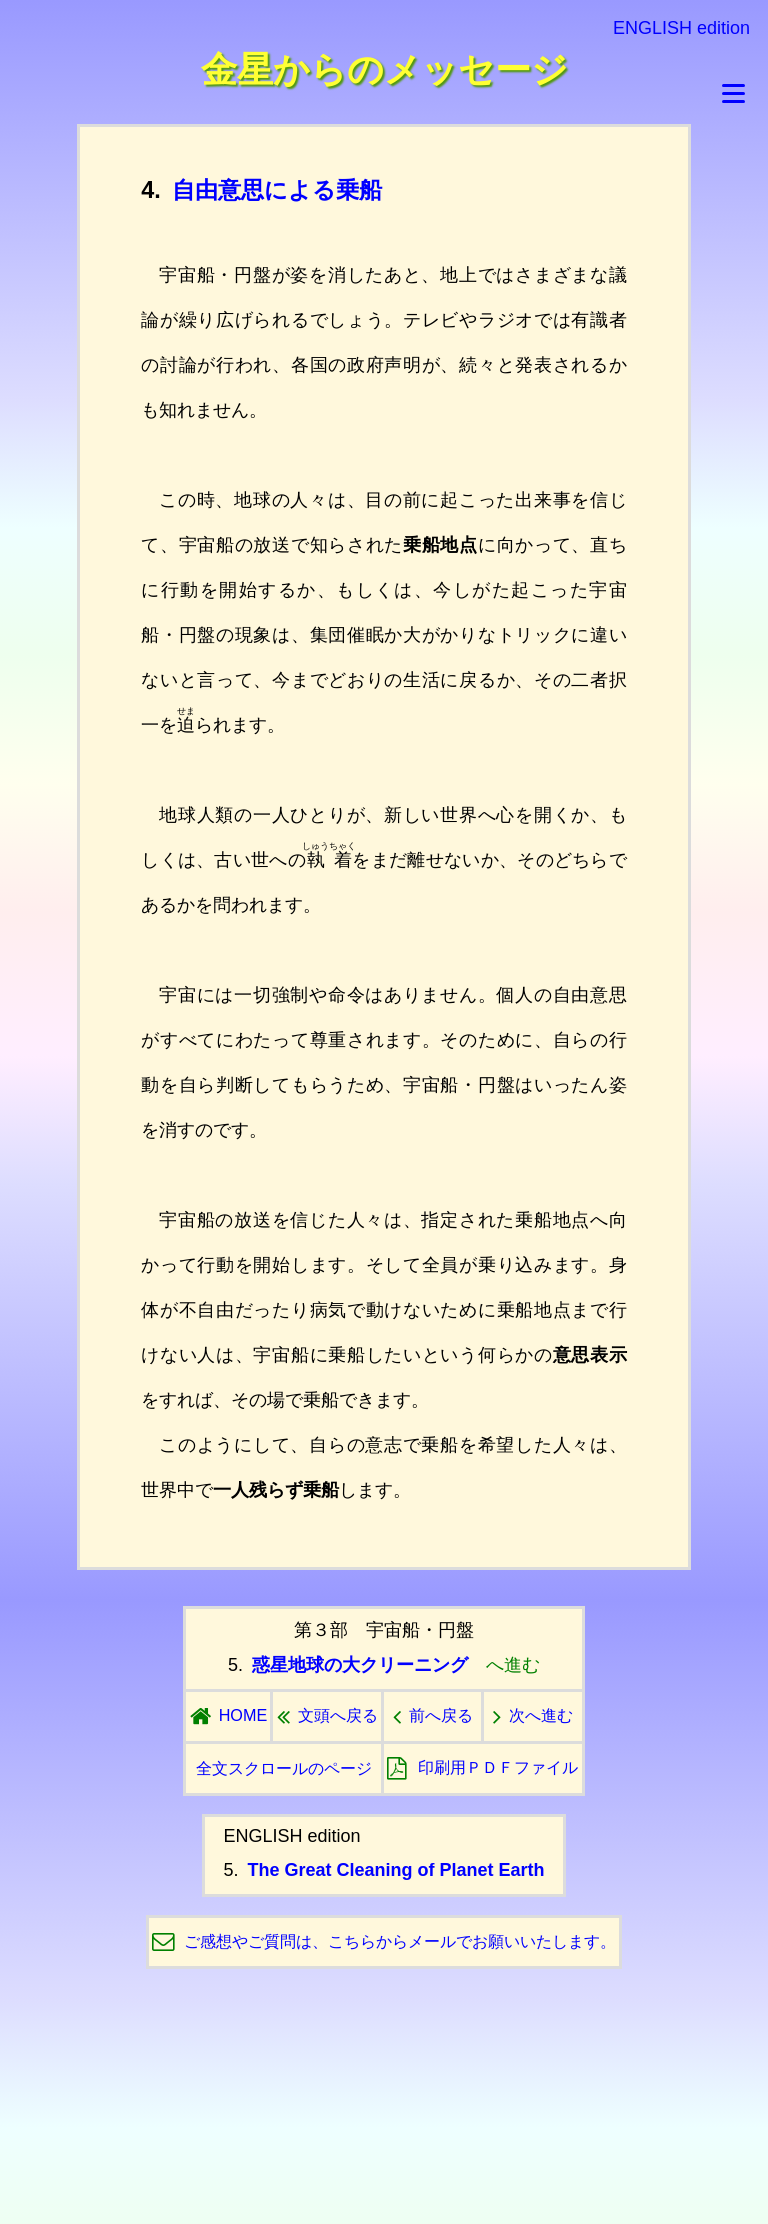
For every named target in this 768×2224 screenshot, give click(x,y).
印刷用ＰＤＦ (482, 1767)
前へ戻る (433, 1715)
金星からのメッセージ (384, 69)
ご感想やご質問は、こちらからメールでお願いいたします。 (400, 1941)
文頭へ (327, 1715)
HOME (229, 1715)
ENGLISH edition (681, 28)
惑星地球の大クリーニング (360, 1665)
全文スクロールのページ (284, 1768)
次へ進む (533, 1715)
